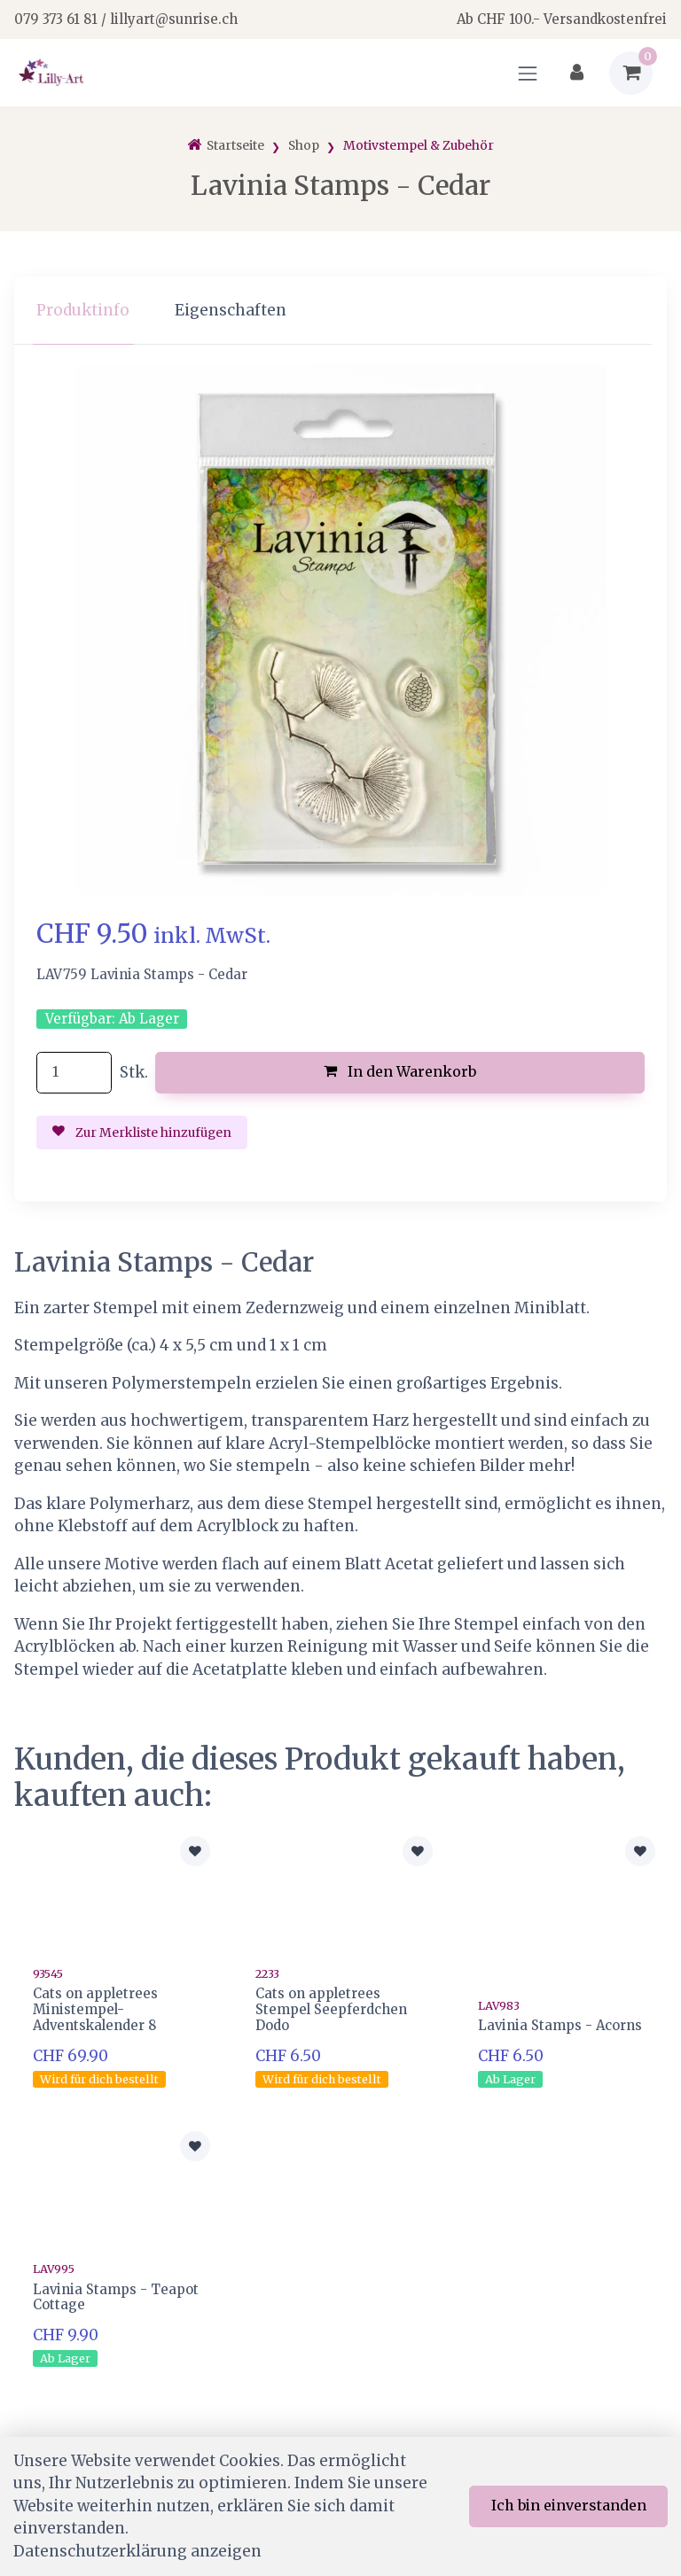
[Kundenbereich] (577, 73)
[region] (340, 310)
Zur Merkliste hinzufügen (141, 1132)
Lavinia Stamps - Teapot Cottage (116, 2297)
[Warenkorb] (631, 73)
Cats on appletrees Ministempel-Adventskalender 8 (95, 2009)
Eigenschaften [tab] (230, 310)
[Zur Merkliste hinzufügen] (195, 1851)
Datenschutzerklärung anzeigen (137, 2551)
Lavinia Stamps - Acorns (560, 2025)
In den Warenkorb (400, 1071)
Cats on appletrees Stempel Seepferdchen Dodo (331, 2009)
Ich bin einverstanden (568, 2505)
